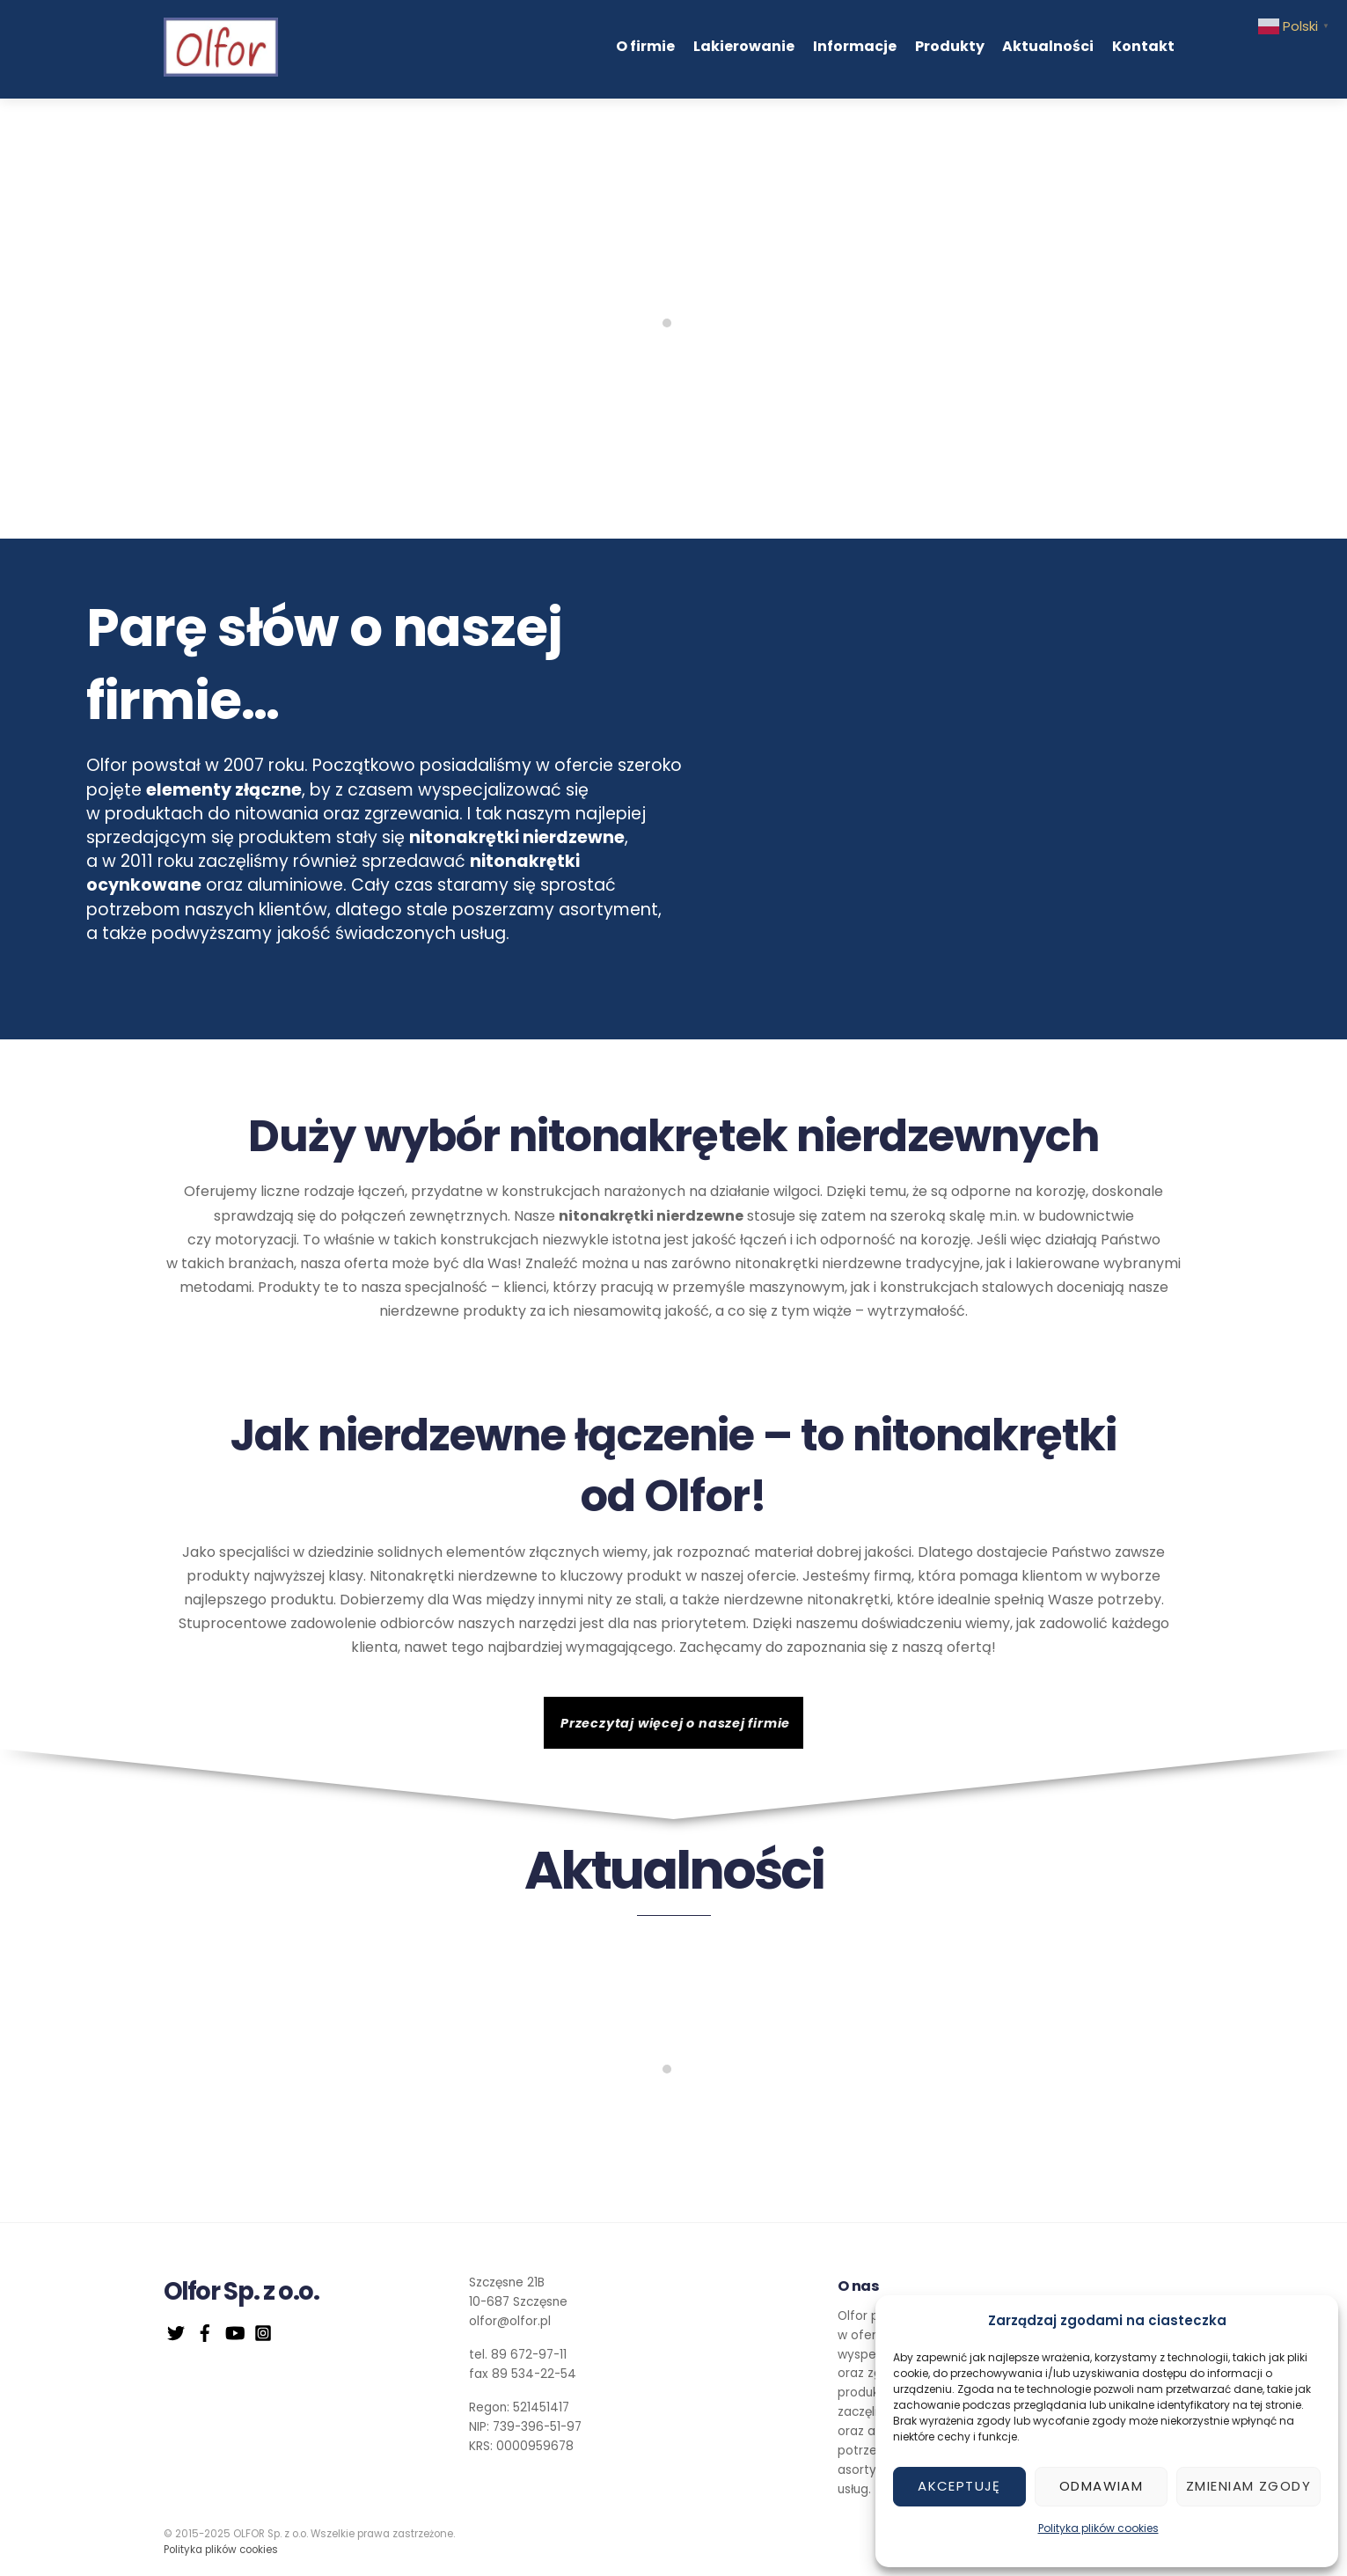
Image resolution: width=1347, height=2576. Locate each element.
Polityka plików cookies (1098, 2528)
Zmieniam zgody (1248, 2486)
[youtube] (234, 2331)
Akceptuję (959, 2486)
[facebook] (205, 2331)
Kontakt (1143, 46)
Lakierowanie (743, 46)
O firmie (645, 46)
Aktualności (1048, 46)
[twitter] (176, 2331)
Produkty (950, 46)
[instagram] (263, 2331)
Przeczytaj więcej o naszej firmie (675, 1723)
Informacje (855, 46)
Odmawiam (1101, 2486)
